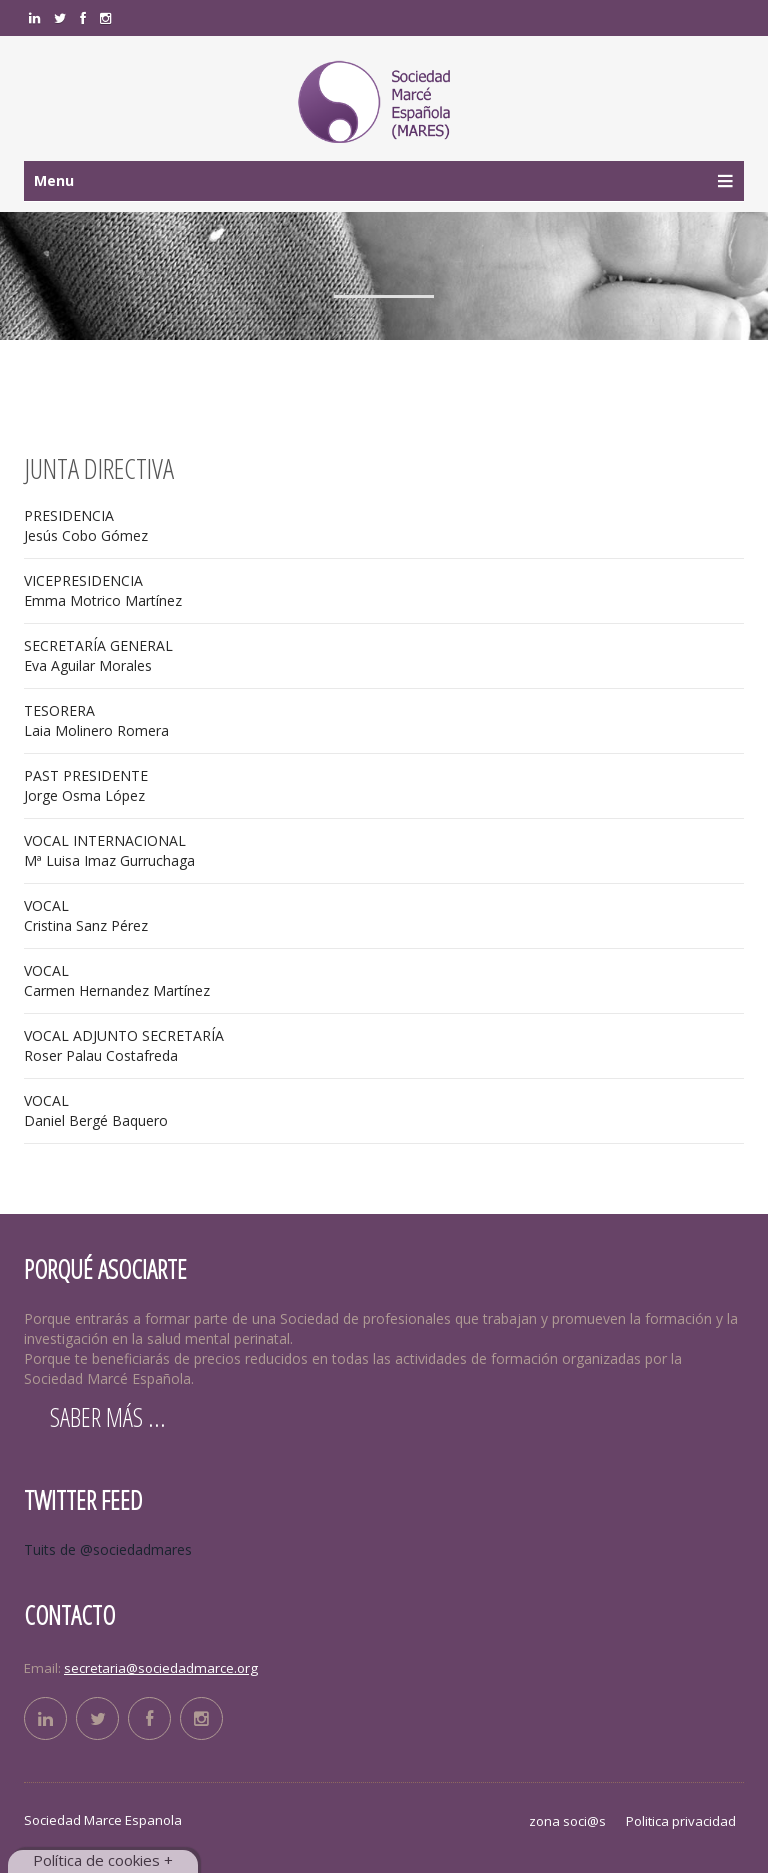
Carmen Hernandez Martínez (117, 980)
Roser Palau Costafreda (124, 1045)
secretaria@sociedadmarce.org (161, 1668)
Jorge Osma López (86, 785)
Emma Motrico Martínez (103, 590)
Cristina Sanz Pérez (86, 915)
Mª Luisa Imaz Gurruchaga (109, 850)
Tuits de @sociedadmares (108, 1549)
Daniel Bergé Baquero (96, 1110)
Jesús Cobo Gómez (86, 525)
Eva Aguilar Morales (98, 655)
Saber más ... (108, 1417)
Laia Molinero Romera (96, 720)
